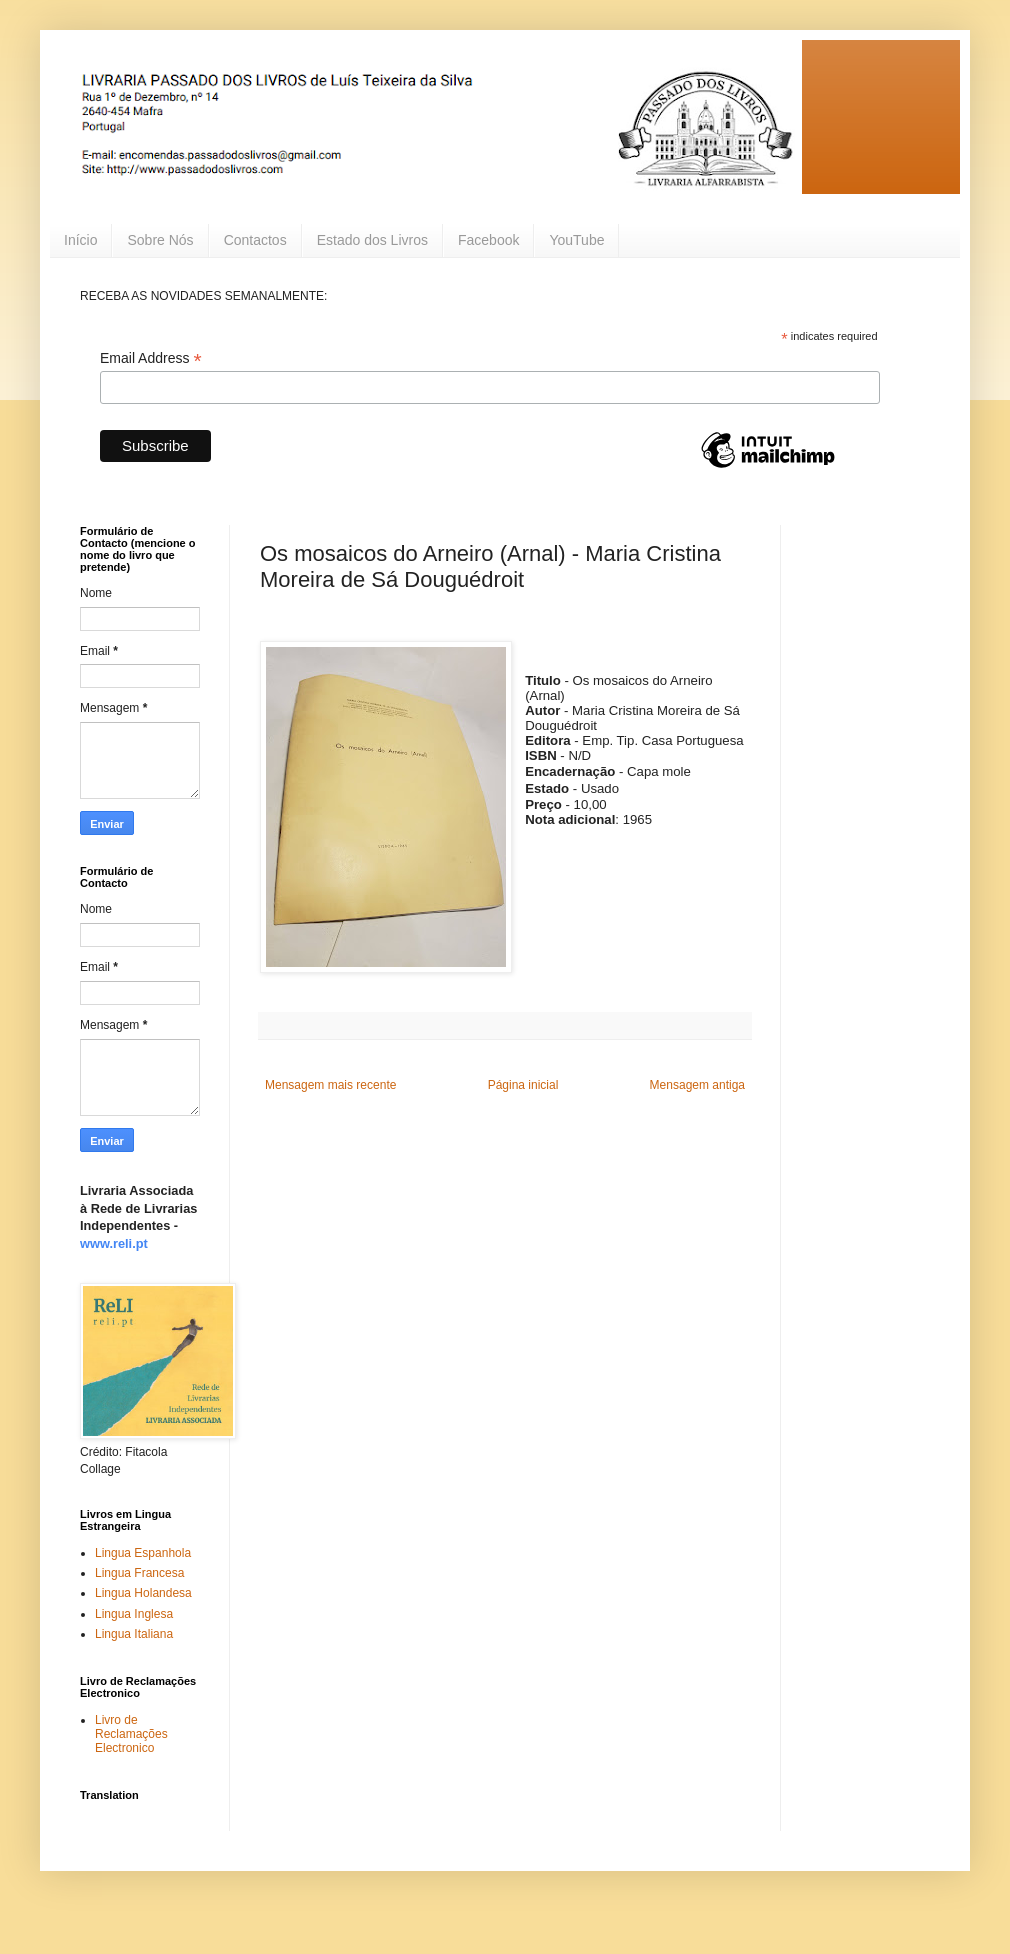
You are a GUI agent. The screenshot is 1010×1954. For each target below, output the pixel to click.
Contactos (255, 240)
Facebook (488, 240)
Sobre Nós (160, 240)
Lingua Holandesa (143, 1593)
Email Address (151, 358)
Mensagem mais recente (330, 1085)
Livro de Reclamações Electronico (131, 1734)
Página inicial (523, 1085)
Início (80, 240)
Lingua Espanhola (143, 1553)
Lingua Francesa (139, 1573)
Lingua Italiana (134, 1634)
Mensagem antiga (697, 1085)
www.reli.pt (114, 1243)
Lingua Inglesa (134, 1614)
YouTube (576, 240)
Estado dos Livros (372, 240)
